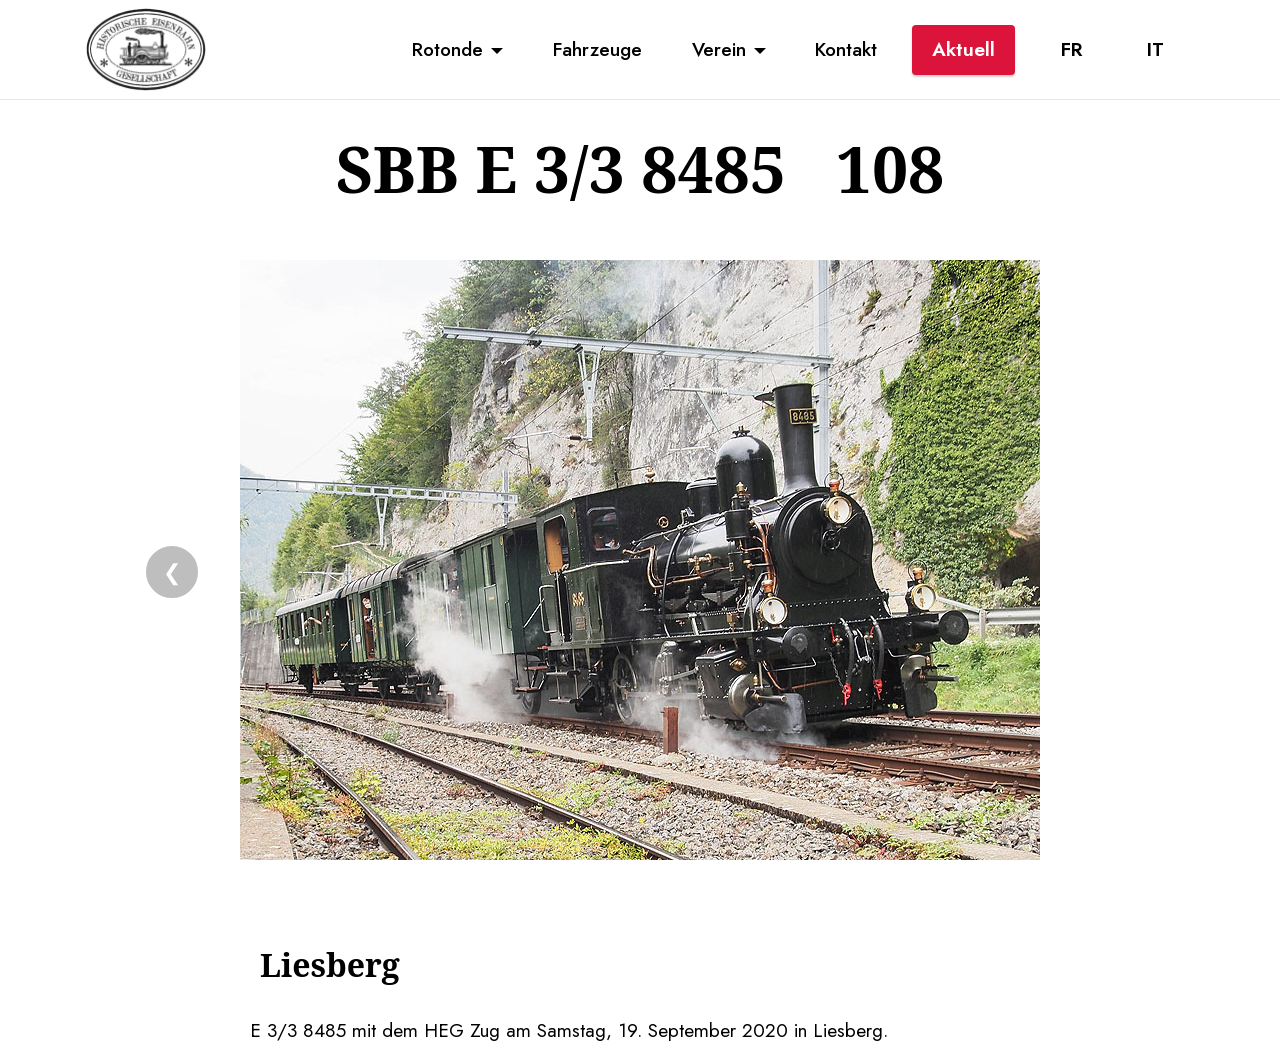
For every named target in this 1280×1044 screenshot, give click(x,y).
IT (1155, 49)
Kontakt (846, 49)
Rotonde (447, 49)
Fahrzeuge (597, 49)
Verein (719, 49)
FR (1071, 49)
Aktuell (963, 49)
